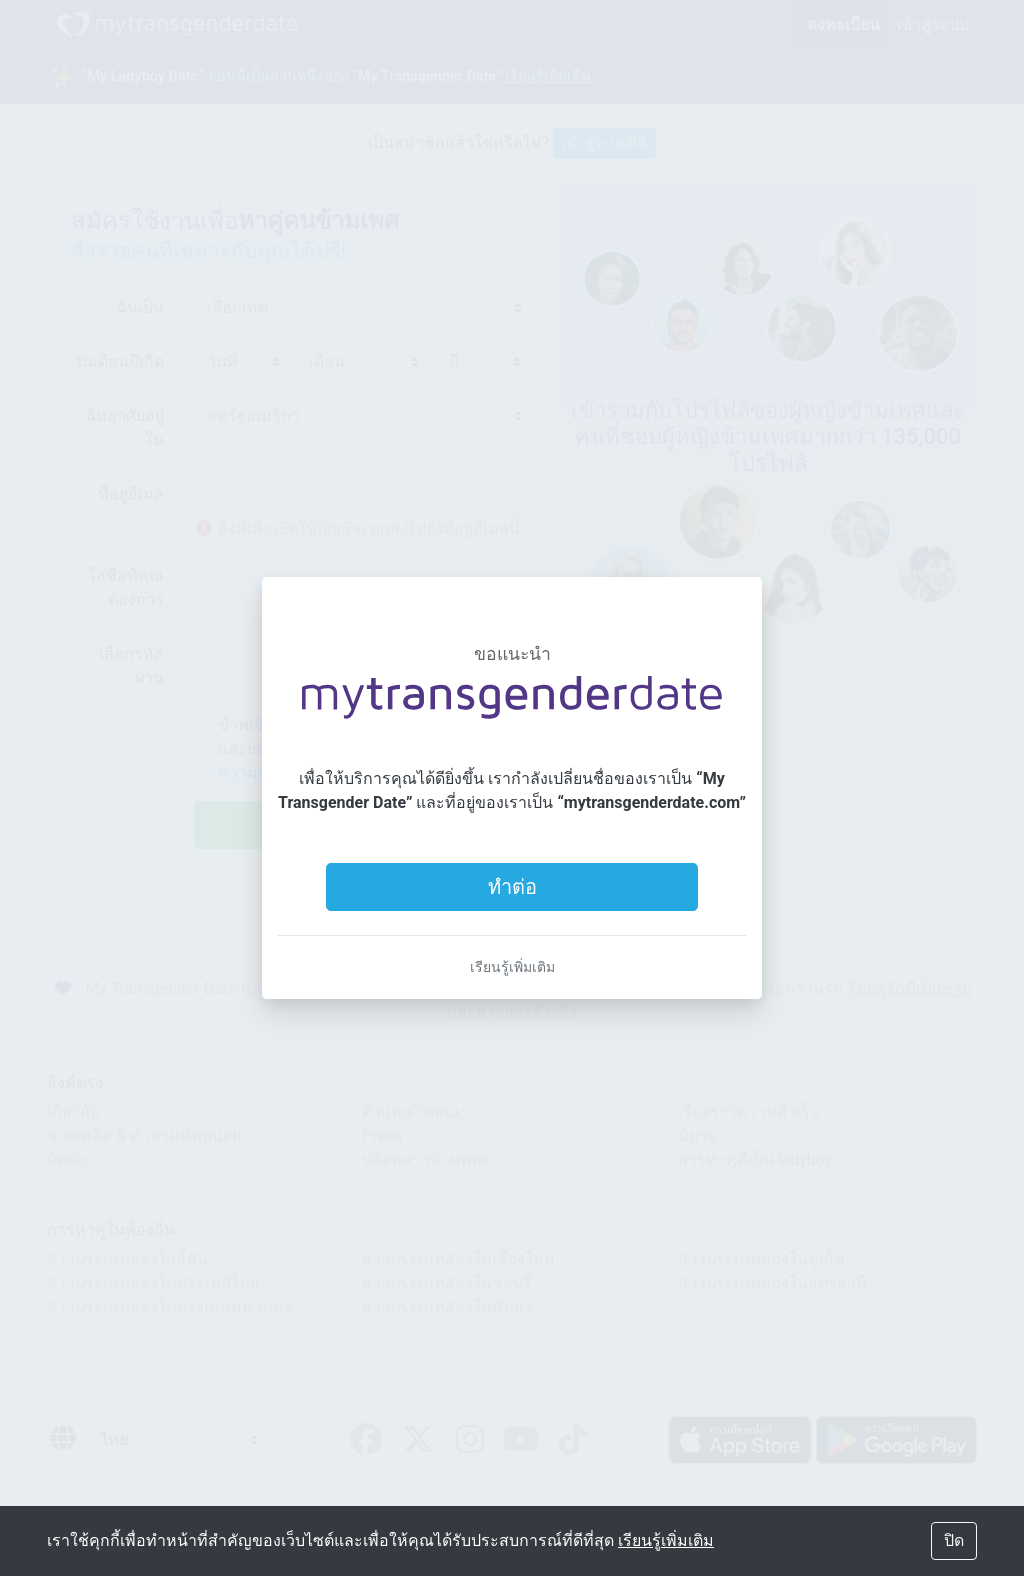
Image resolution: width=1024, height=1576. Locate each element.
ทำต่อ (512, 887)
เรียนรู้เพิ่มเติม (512, 967)
